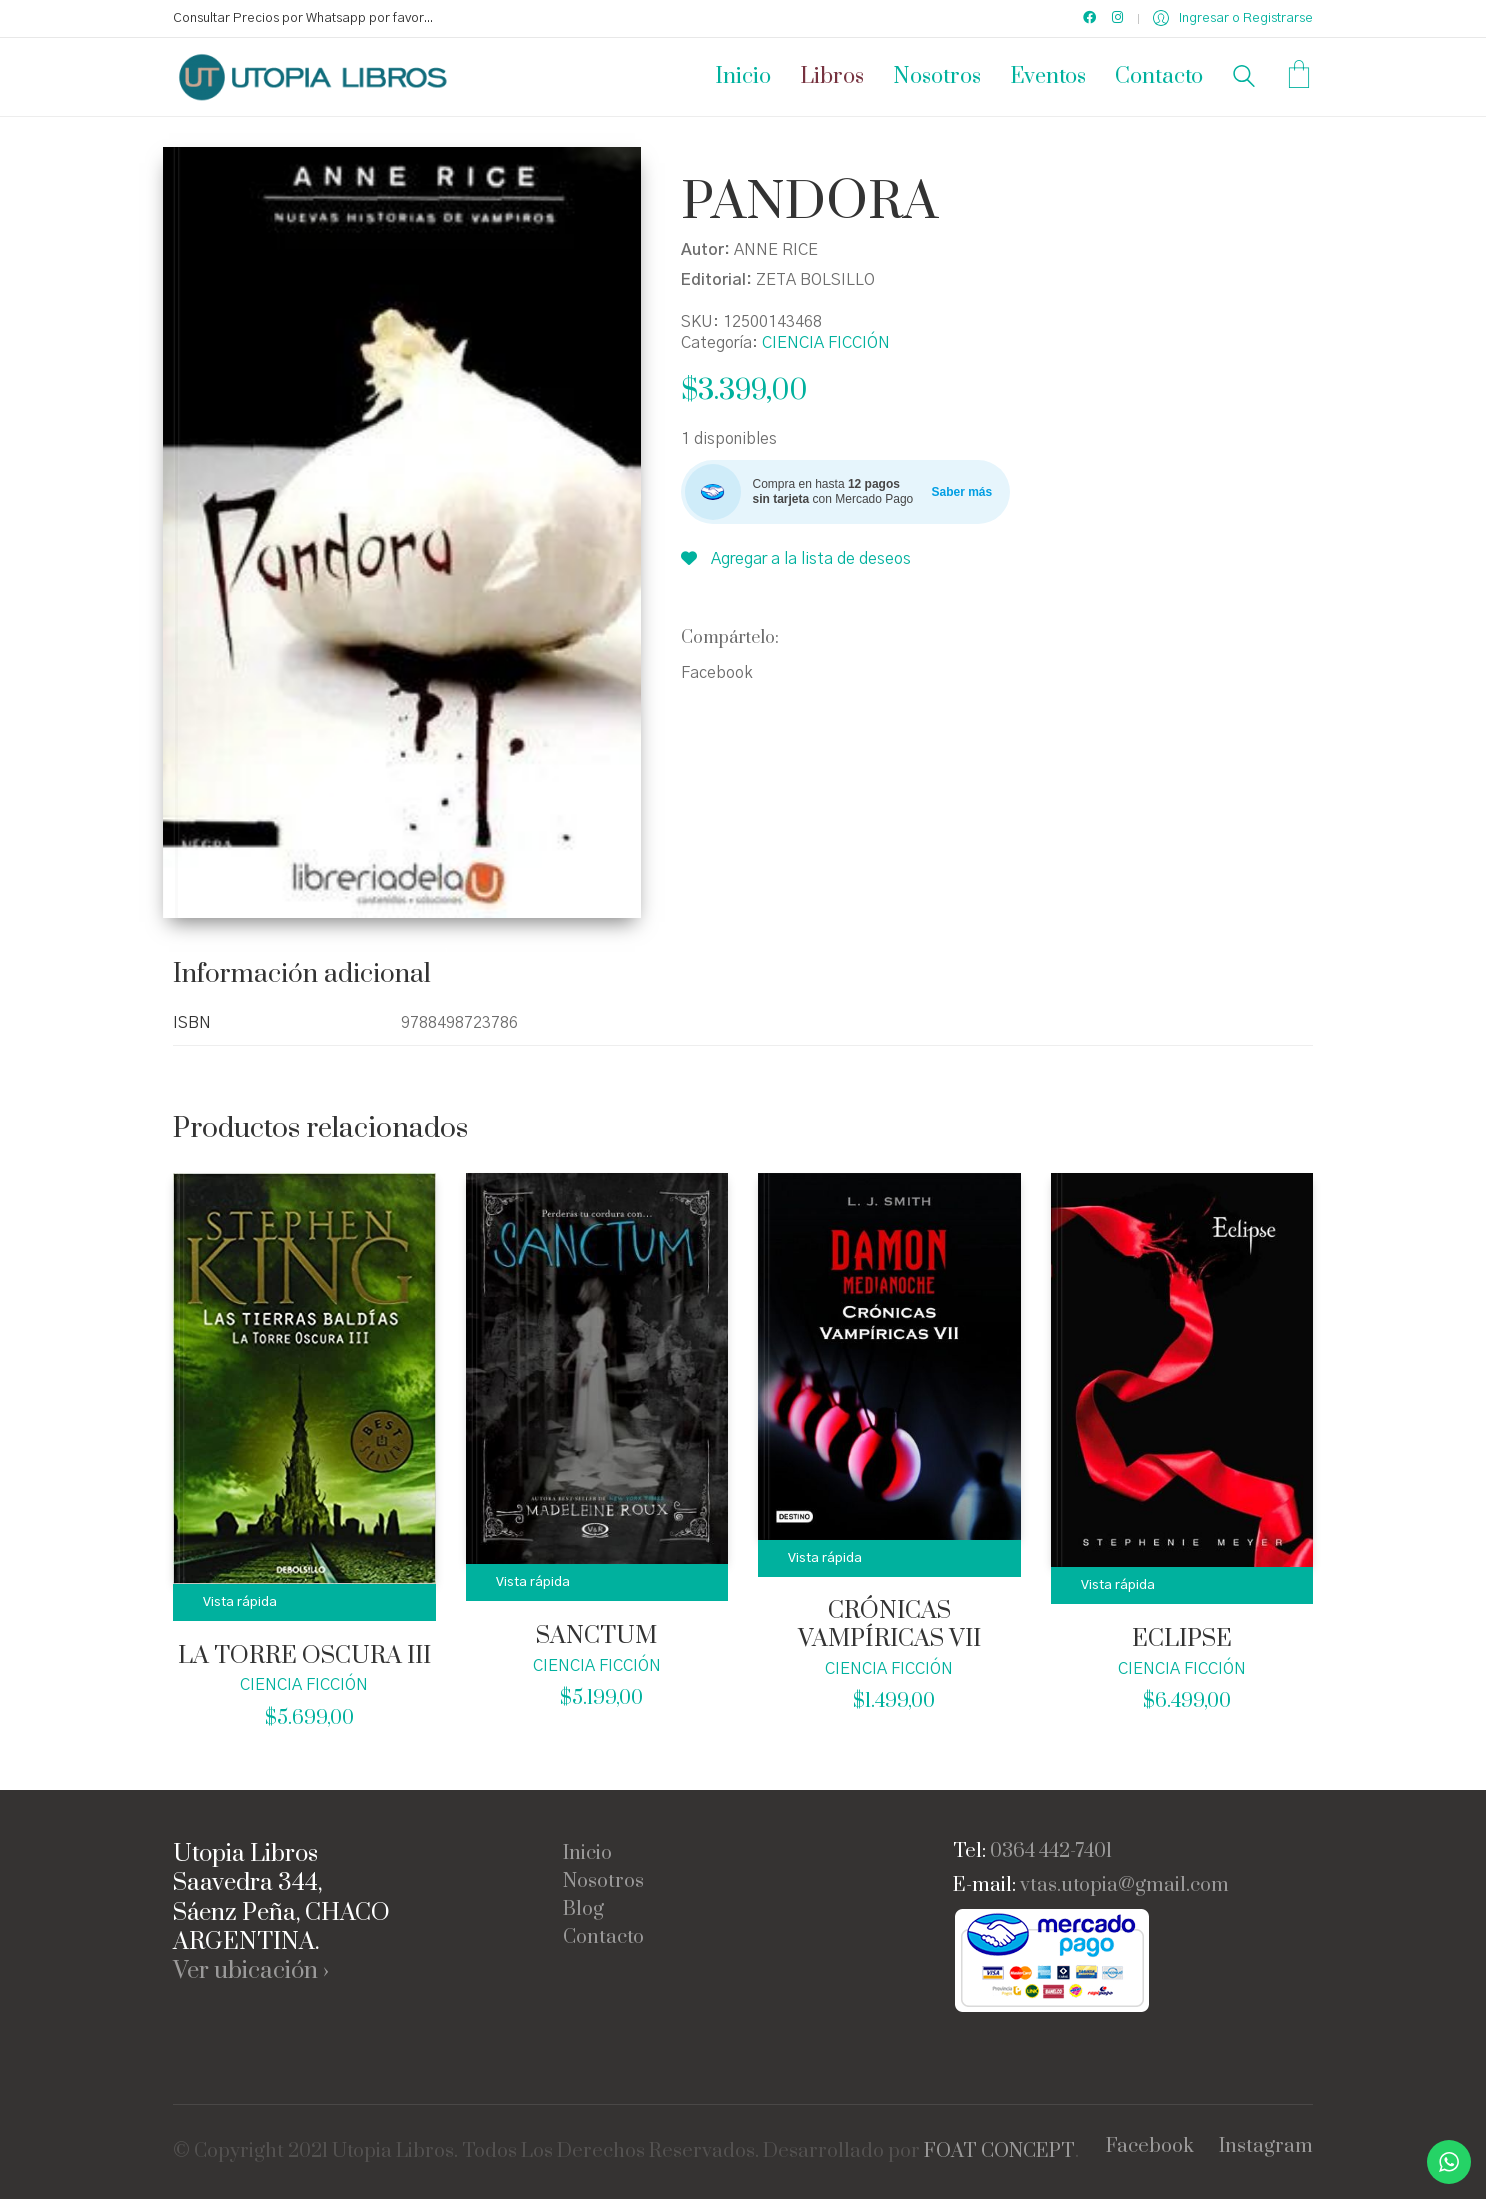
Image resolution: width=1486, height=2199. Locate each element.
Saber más (962, 492)
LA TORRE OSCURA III (304, 1656)
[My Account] (1233, 18)
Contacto (603, 1938)
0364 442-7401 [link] (1051, 1851)
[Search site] (1244, 79)
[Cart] (1299, 77)
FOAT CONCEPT (999, 2152)
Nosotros (603, 1882)
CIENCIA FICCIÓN (826, 343)
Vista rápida (240, 1602)
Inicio (587, 1854)
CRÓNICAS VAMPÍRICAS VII (889, 1625)
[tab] (310, 975)
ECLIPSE (1182, 1639)
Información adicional (302, 974)
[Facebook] (1150, 2147)
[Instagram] (1266, 2147)
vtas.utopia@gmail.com (1124, 1886)
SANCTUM (596, 1636)
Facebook (717, 673)
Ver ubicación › (251, 1971)
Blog (583, 1910)
